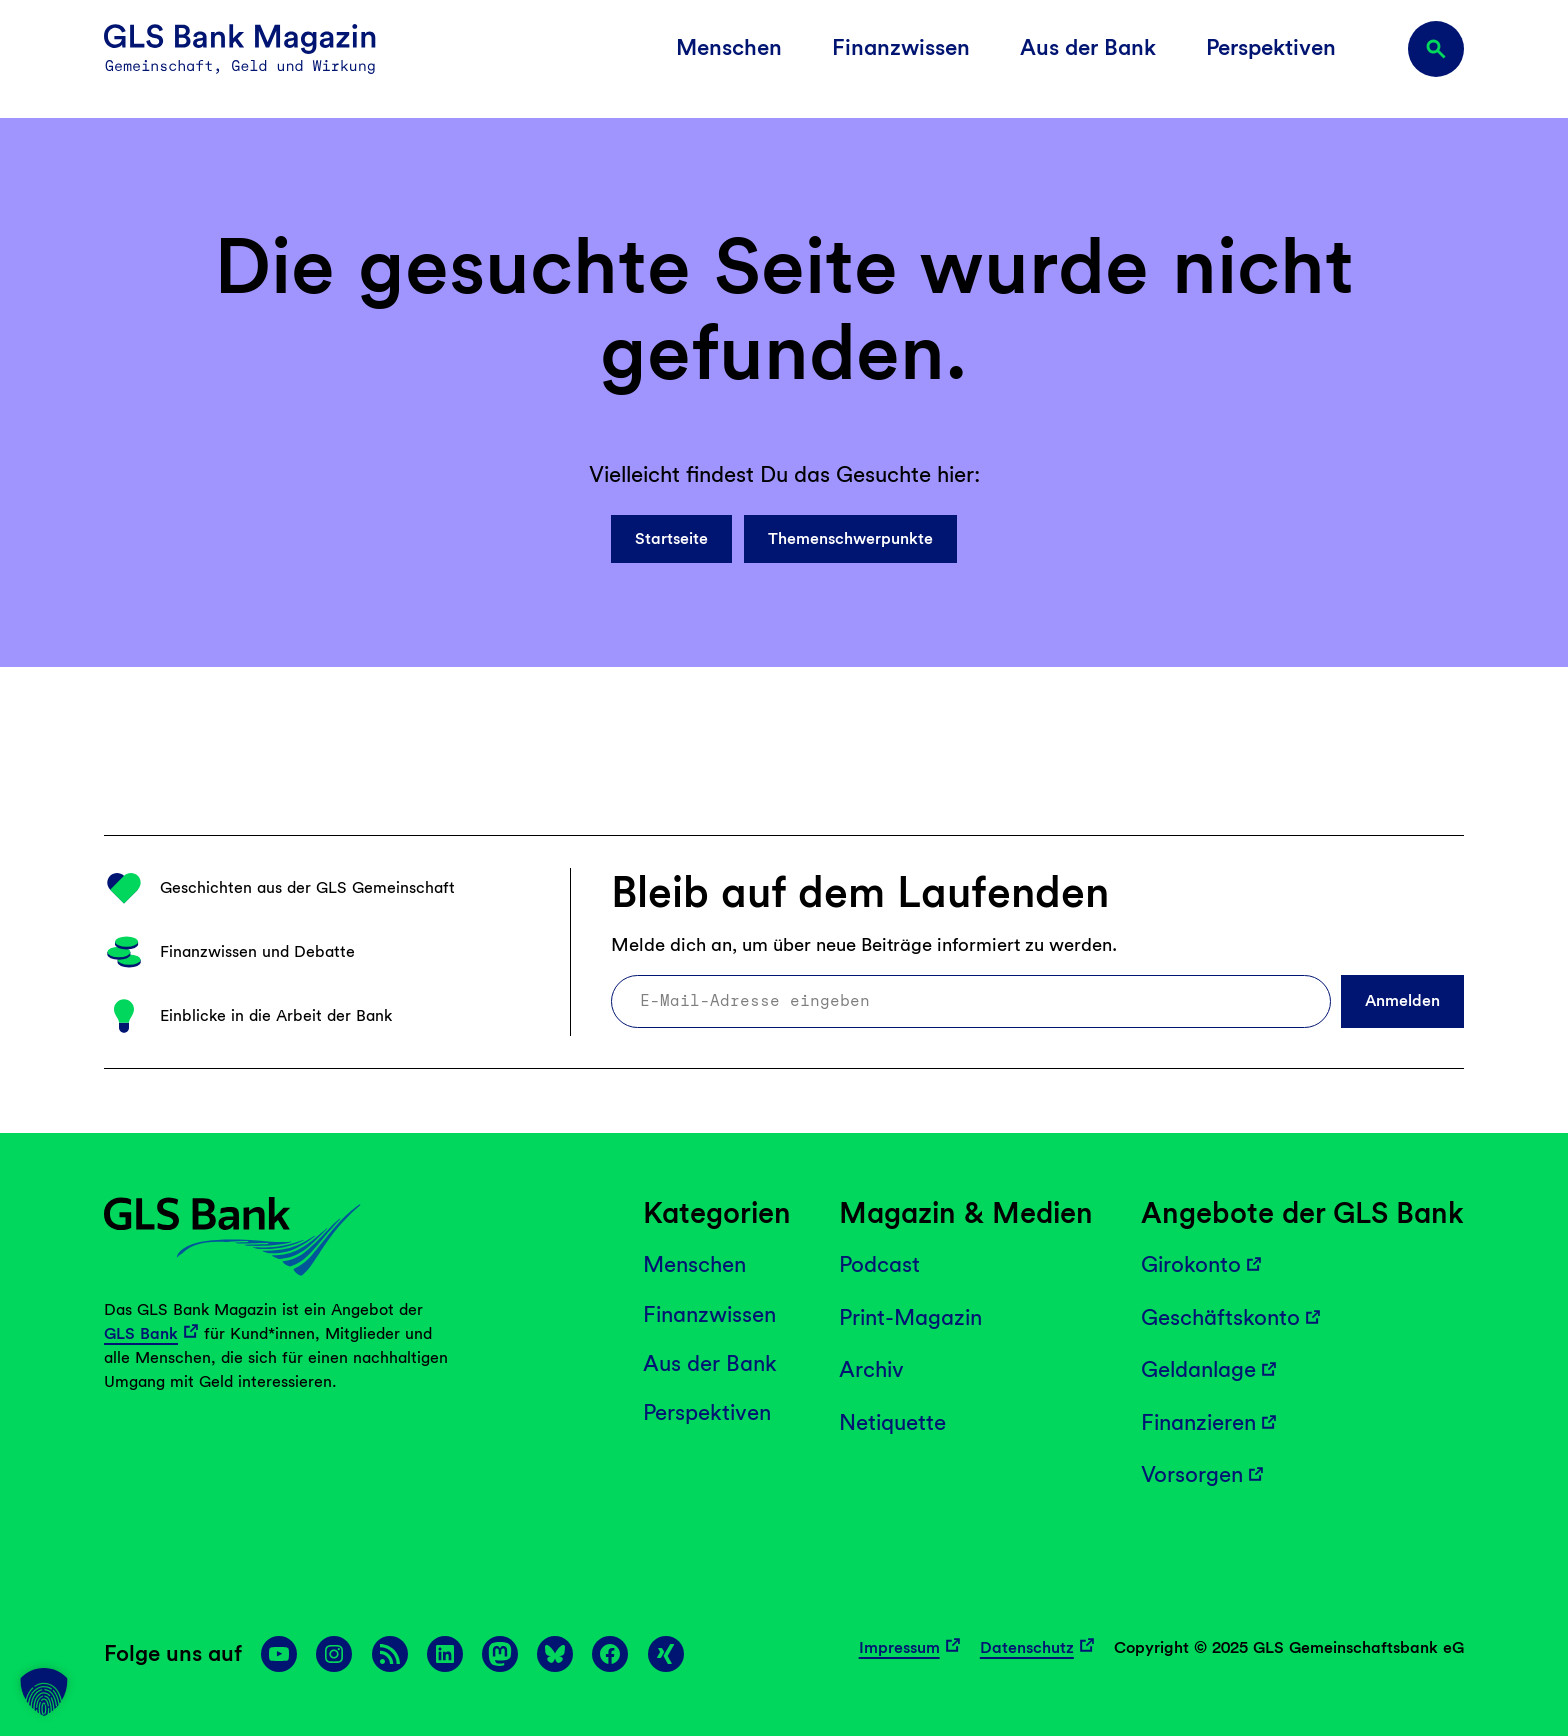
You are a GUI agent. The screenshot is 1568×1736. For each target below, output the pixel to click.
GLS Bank (141, 1333)
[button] (44, 1692)
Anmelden (1402, 1000)
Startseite (671, 538)
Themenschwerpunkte (850, 538)
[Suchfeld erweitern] (1436, 49)
